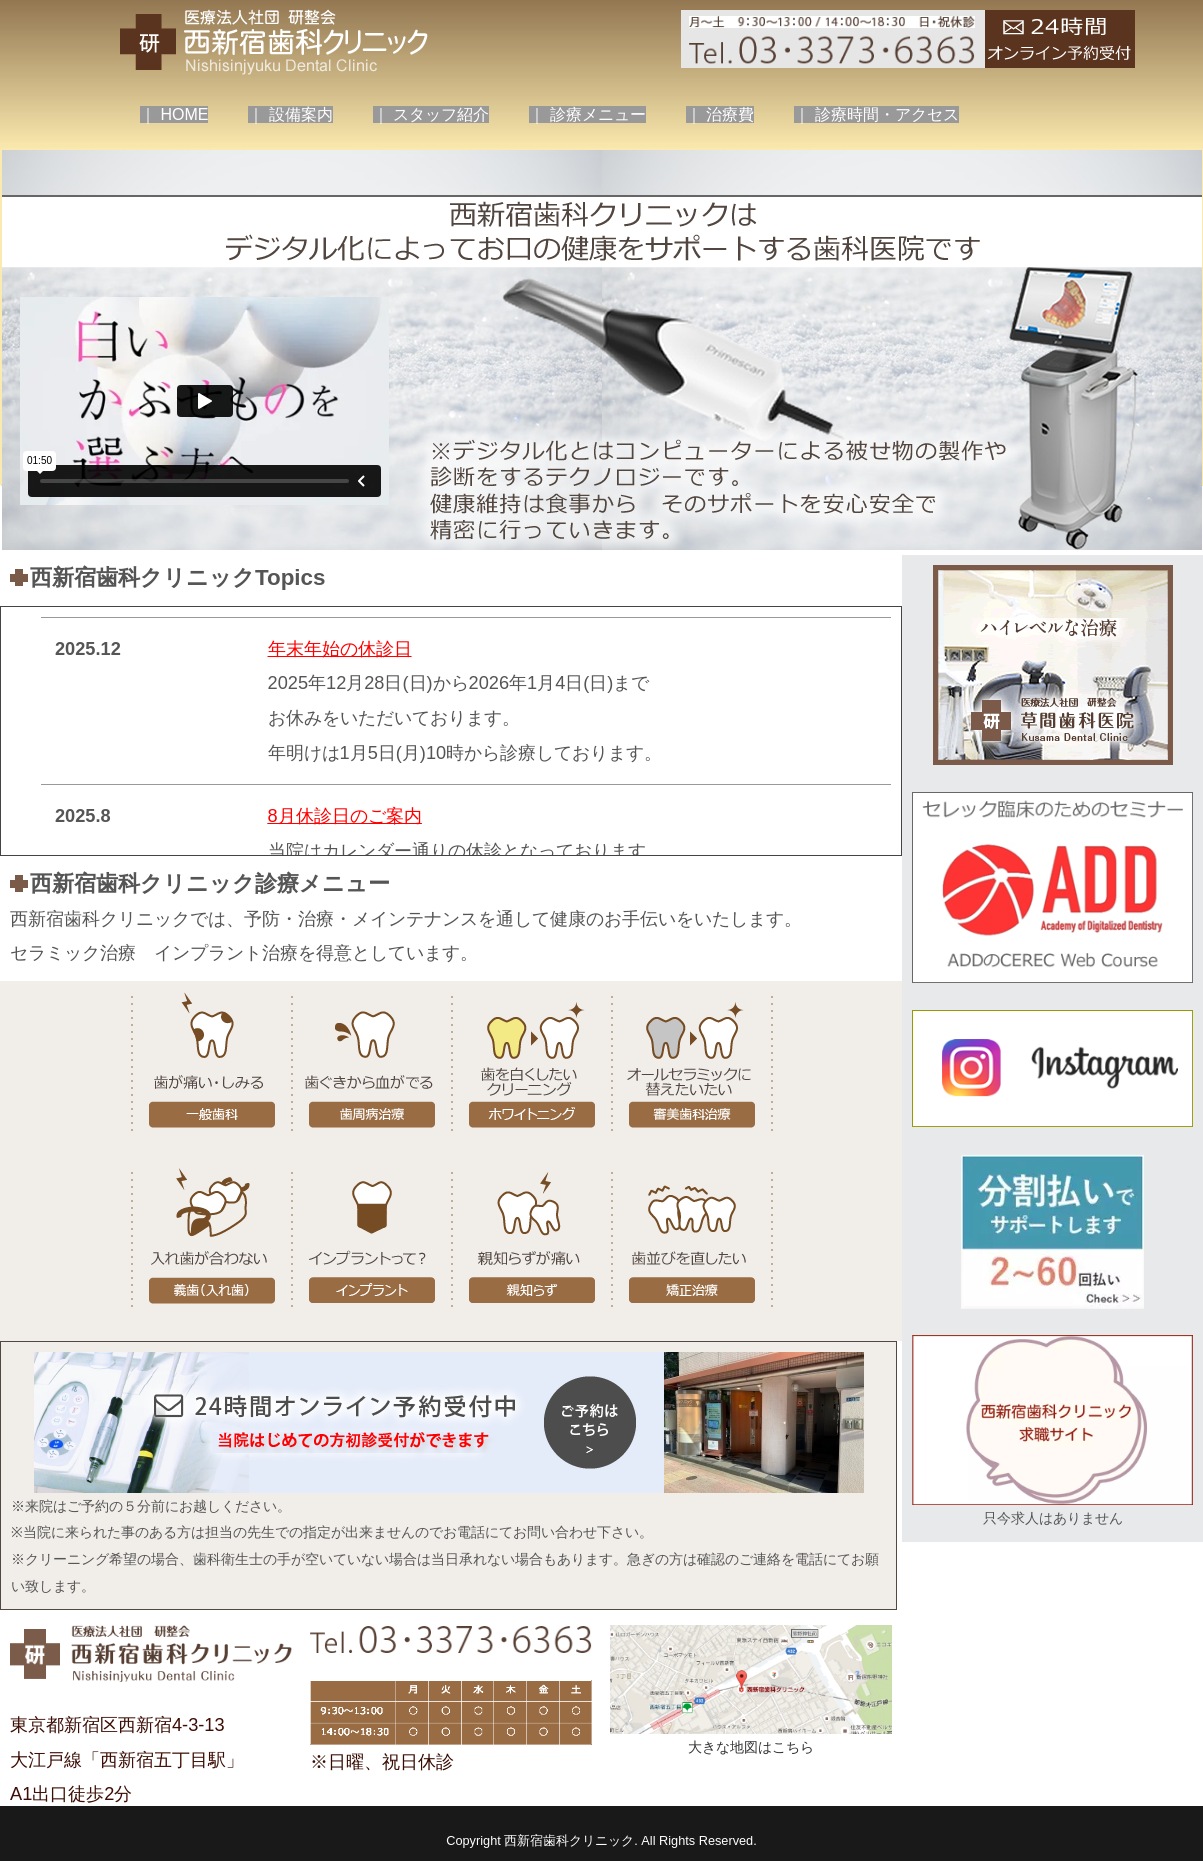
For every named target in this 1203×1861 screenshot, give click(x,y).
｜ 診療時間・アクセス (876, 114)
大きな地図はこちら (751, 1747)
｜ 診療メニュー (587, 114)
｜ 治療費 (720, 114)
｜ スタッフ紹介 (431, 114)
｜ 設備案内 (290, 114)
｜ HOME (174, 114)
